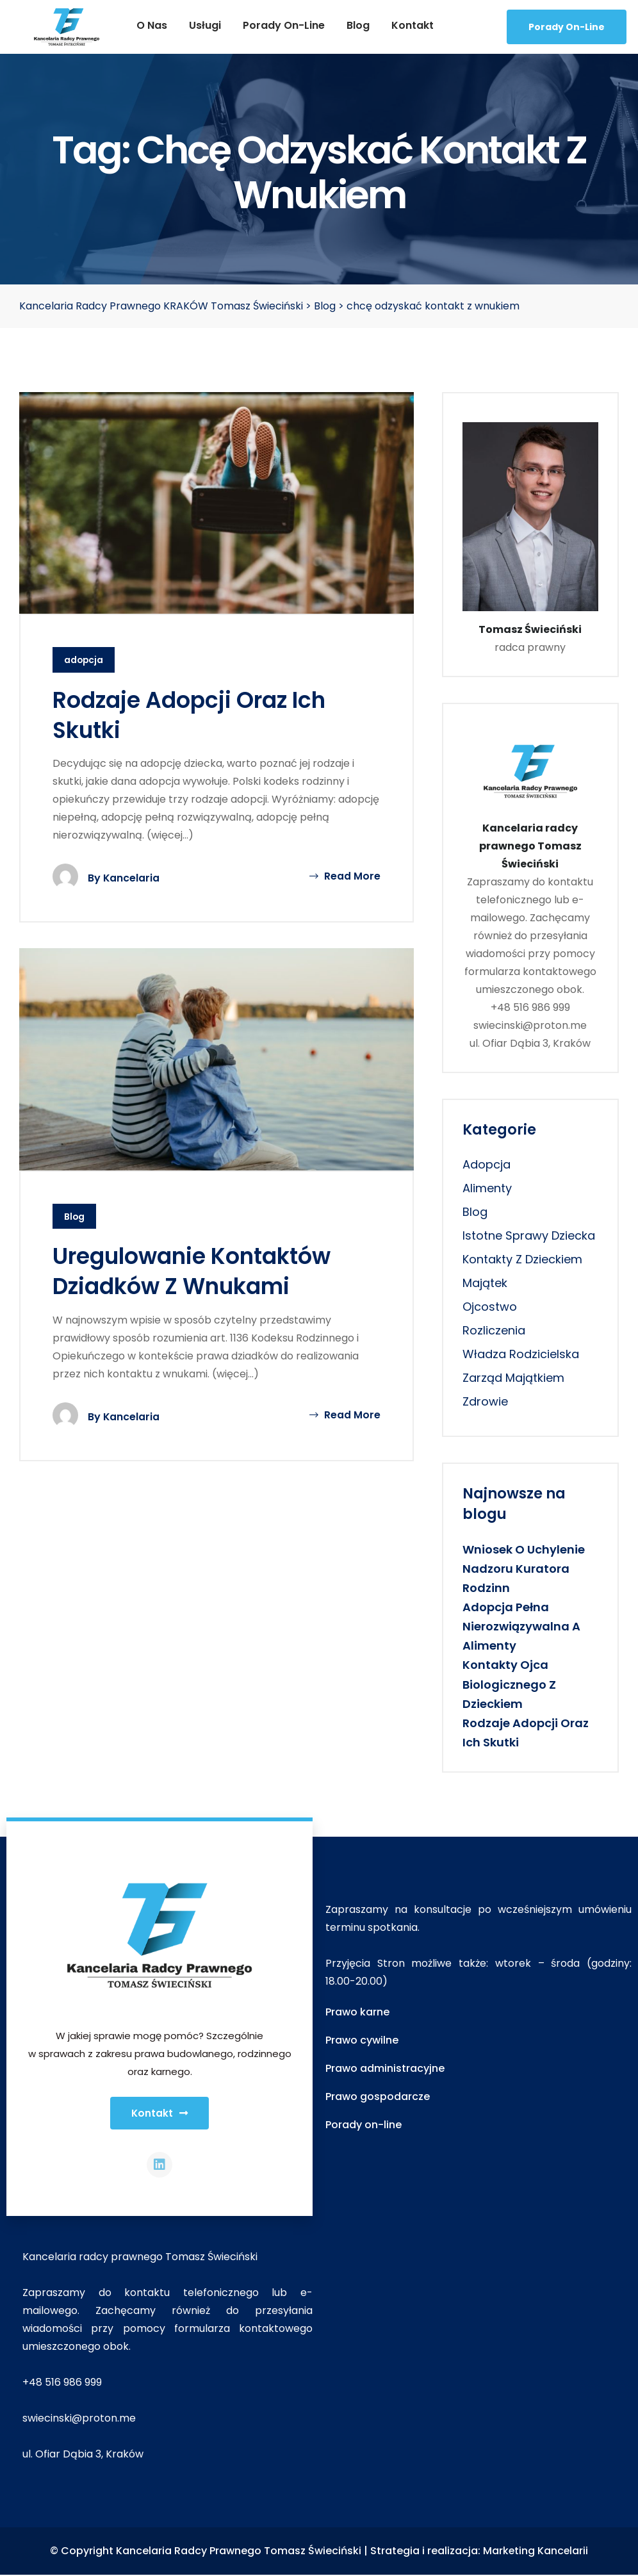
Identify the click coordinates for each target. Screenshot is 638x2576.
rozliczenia (493, 1330)
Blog (358, 25)
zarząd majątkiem (513, 1378)
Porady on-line (284, 25)
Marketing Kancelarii (535, 2552)
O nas (151, 25)
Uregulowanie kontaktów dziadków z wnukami (197, 1271)
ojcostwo (489, 1307)
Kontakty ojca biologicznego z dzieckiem (509, 1684)
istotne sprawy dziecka (528, 1235)
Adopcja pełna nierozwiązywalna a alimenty (521, 1626)
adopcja (84, 660)
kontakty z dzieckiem (522, 1259)
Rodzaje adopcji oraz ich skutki (194, 715)
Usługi (205, 25)
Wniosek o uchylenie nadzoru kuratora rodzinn (523, 1568)
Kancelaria (131, 878)
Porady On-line (566, 27)
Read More (344, 876)
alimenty (487, 1188)
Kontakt (412, 25)
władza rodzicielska (520, 1354)
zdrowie (485, 1401)
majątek (484, 1283)
